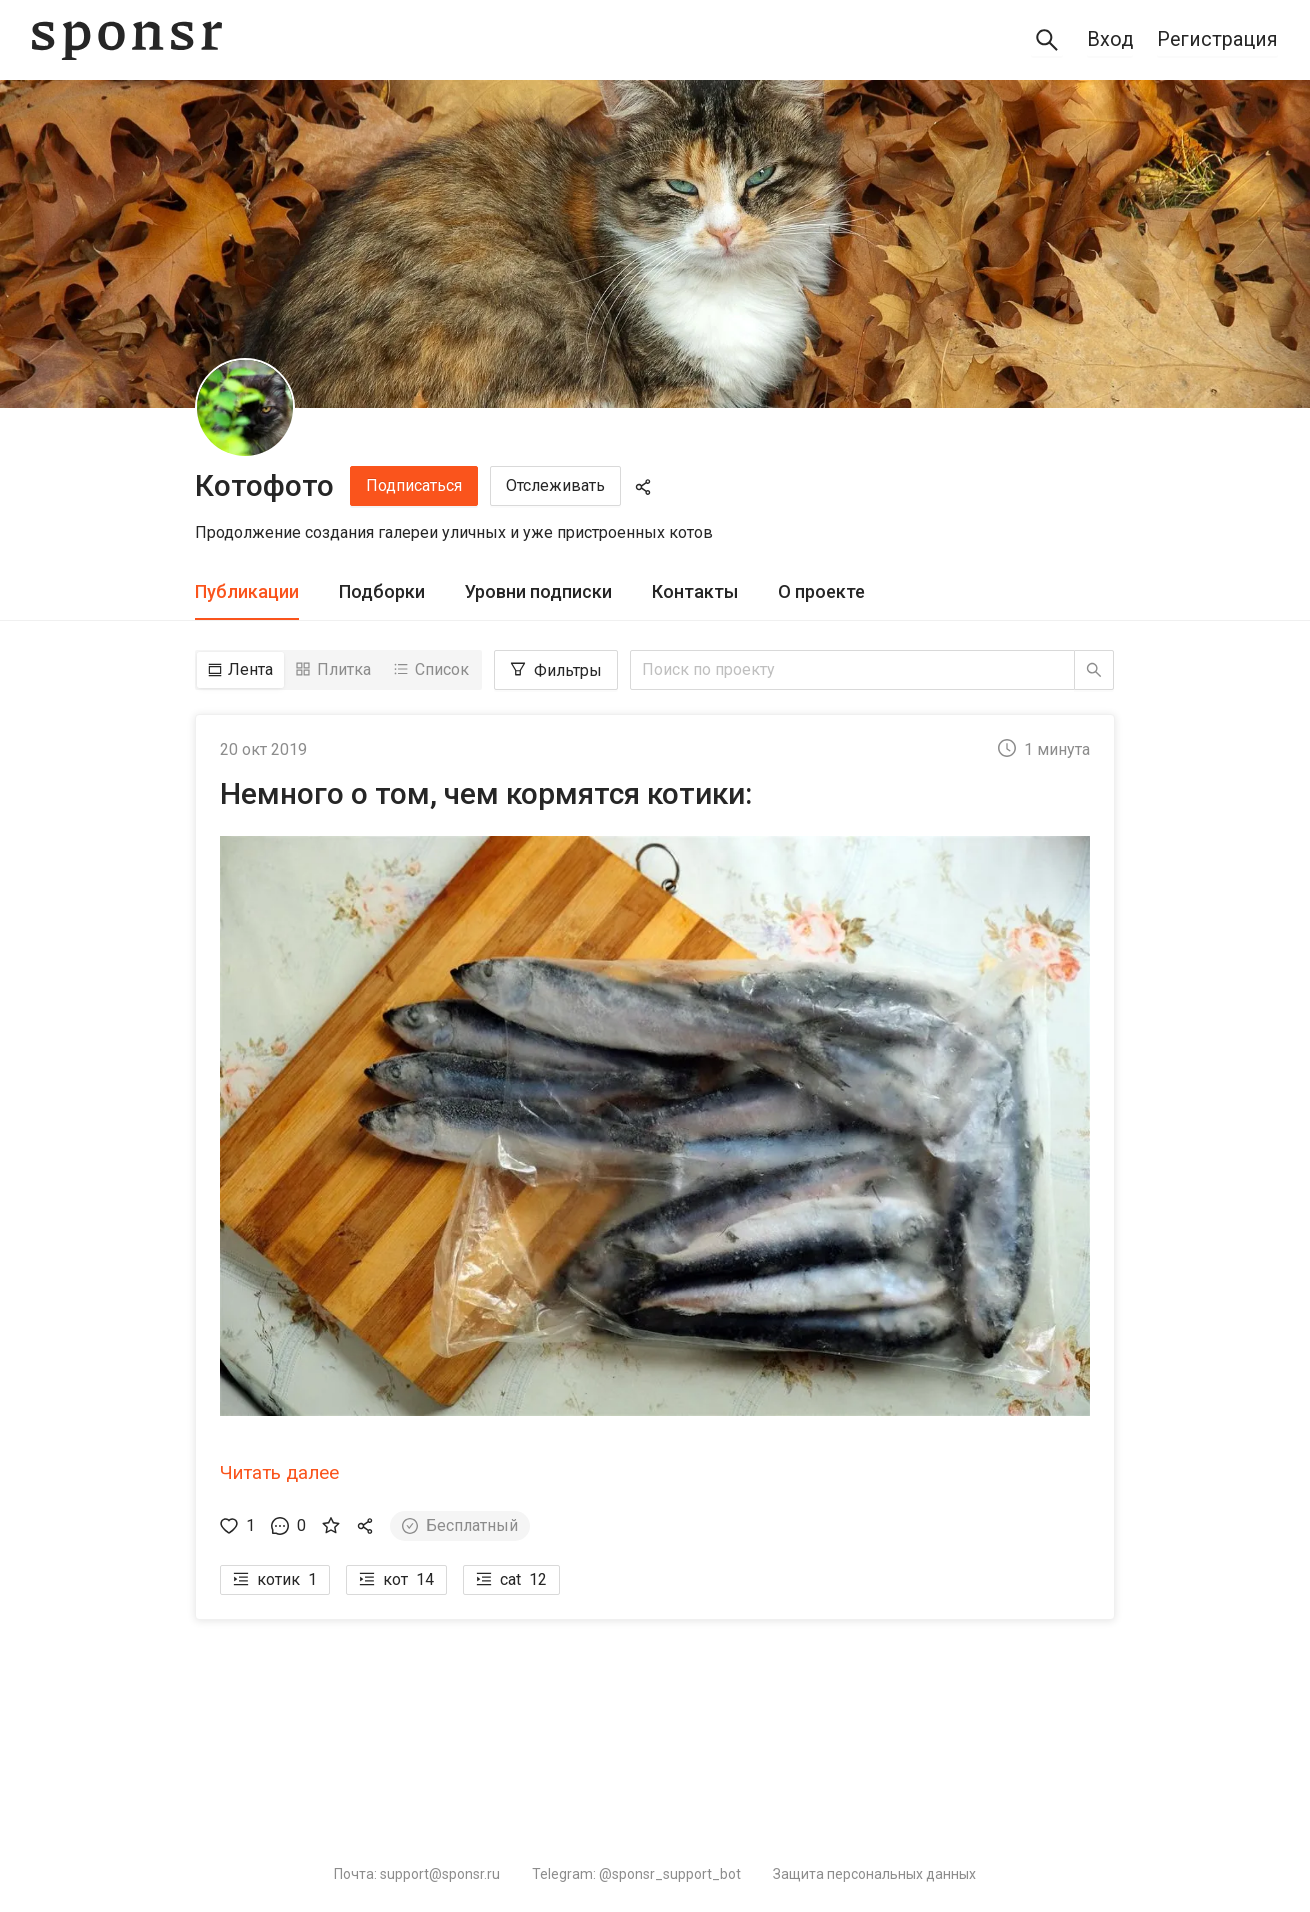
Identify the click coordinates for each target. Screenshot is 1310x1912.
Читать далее (279, 1472)
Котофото (264, 485)
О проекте (821, 591)
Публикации (247, 591)
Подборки (382, 591)
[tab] (247, 592)
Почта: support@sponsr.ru (417, 1874)
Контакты (695, 591)
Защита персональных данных (874, 1874)
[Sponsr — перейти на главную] (127, 40)
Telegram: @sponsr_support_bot (636, 1874)
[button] (655, 1142)
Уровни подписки (538, 591)
